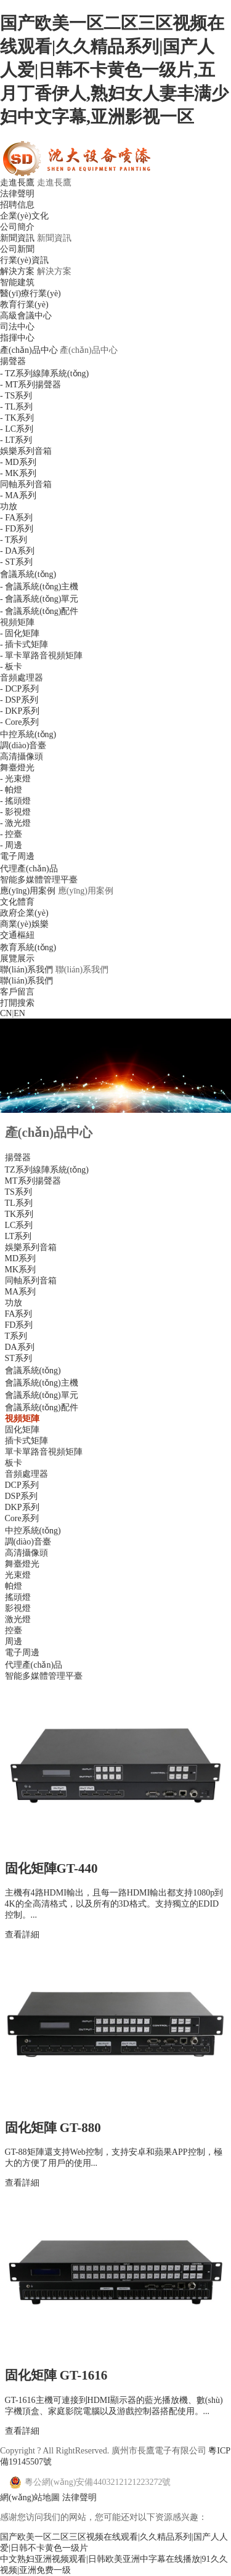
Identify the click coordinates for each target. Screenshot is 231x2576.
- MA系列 (18, 495)
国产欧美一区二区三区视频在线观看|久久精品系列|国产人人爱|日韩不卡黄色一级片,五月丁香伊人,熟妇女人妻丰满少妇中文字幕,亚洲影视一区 (114, 70)
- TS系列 (16, 395)
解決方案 (17, 271)
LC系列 (19, 1225)
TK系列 (19, 1214)
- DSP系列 (19, 700)
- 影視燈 (15, 812)
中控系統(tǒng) (28, 734)
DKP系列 (22, 1507)
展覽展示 (17, 958)
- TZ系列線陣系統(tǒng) (44, 373)
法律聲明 (17, 193)
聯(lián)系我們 (26, 969)
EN (19, 1013)
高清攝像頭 (21, 756)
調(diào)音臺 (23, 745)
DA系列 (19, 1347)
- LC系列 (16, 429)
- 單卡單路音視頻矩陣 (41, 655)
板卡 (13, 1463)
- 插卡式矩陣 (24, 644)
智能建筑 (17, 282)
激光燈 (18, 1619)
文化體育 (17, 901)
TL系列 (19, 1203)
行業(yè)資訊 (24, 260)
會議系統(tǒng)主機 (41, 1382)
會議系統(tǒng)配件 (41, 1407)
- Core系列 (19, 722)
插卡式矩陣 (26, 1440)
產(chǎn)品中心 (29, 350)
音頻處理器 (21, 677)
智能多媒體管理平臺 (39, 879)
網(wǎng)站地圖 (30, 2497)
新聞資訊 (17, 238)
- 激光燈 (15, 823)
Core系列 (22, 1518)
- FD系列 (16, 528)
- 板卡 (11, 666)
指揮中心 (17, 337)
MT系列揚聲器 (33, 1180)
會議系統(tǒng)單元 (41, 1395)
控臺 (13, 1630)
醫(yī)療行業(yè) (30, 293)
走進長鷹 (17, 182)
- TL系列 (16, 406)
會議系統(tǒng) (28, 574)
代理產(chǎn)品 (29, 868)
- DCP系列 (19, 688)
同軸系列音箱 (26, 484)
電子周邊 (17, 856)
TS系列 (18, 1192)
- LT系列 (16, 440)
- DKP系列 (19, 711)
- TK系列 (17, 417)
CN (6, 1013)
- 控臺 (11, 834)
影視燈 (18, 1608)
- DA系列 (17, 550)
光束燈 (18, 1575)
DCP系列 (22, 1485)
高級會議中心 (26, 315)
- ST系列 (16, 562)
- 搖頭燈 (15, 801)
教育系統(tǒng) (28, 947)
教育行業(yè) (24, 304)
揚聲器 (13, 361)
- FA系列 (16, 517)
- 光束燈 (15, 778)
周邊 (13, 1641)
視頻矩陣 (17, 622)
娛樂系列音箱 (26, 451)
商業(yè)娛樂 (24, 924)
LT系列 (18, 1236)
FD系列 (19, 1325)
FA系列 (19, 1313)
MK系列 (20, 1269)
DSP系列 (21, 1496)
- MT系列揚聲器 (30, 384)
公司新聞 (17, 249)
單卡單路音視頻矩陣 (44, 1451)
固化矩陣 (22, 1429)
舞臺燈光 (17, 767)
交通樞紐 (17, 935)
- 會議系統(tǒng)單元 (39, 599)
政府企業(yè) (24, 913)
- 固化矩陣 (19, 633)
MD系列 (20, 1258)
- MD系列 (18, 462)
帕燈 (13, 1586)
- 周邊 (11, 845)
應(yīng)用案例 (27, 890)
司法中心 (17, 326)
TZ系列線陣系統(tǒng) (47, 1169)
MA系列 (20, 1291)
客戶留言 (17, 991)
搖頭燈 (18, 1597)
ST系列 (18, 1358)
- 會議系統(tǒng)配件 (39, 611)
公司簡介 (17, 227)
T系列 (16, 1336)
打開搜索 (17, 1002)
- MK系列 (18, 473)
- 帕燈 (11, 789)
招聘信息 (17, 204)
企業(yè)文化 (24, 215)
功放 (8, 506)
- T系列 (13, 539)
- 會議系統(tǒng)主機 (39, 586)
